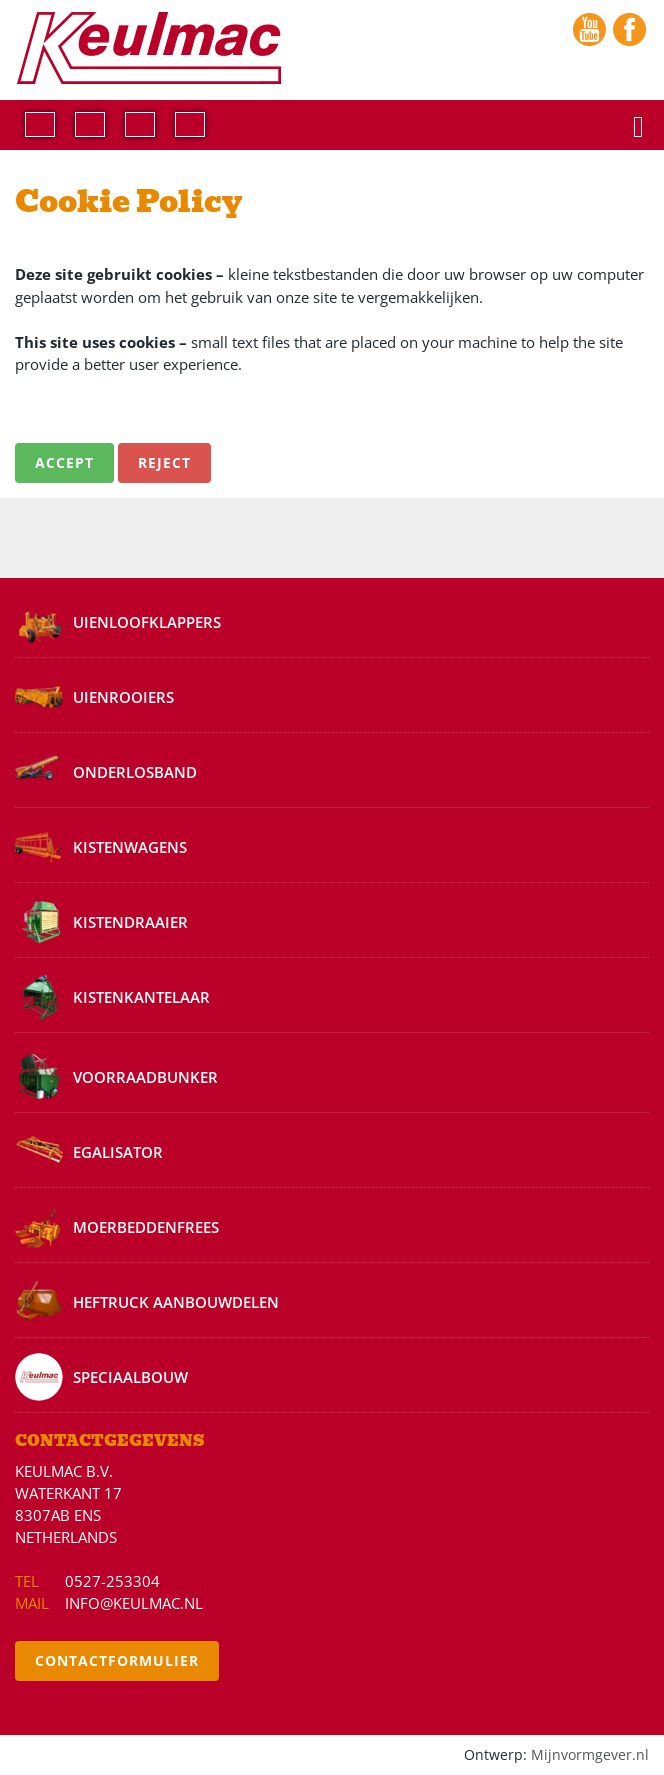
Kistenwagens (130, 847)
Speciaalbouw (130, 1377)
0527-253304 (112, 1581)
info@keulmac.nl (134, 1603)
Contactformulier (117, 1660)
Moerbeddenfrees (146, 1227)
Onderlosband (135, 772)
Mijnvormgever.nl (590, 1755)
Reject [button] (164, 462)
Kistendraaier (130, 922)
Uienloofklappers (147, 622)
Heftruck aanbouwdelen (176, 1302)
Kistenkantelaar (141, 997)
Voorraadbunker (145, 1077)
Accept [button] (64, 462)
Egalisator (118, 1152)
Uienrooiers (123, 697)
